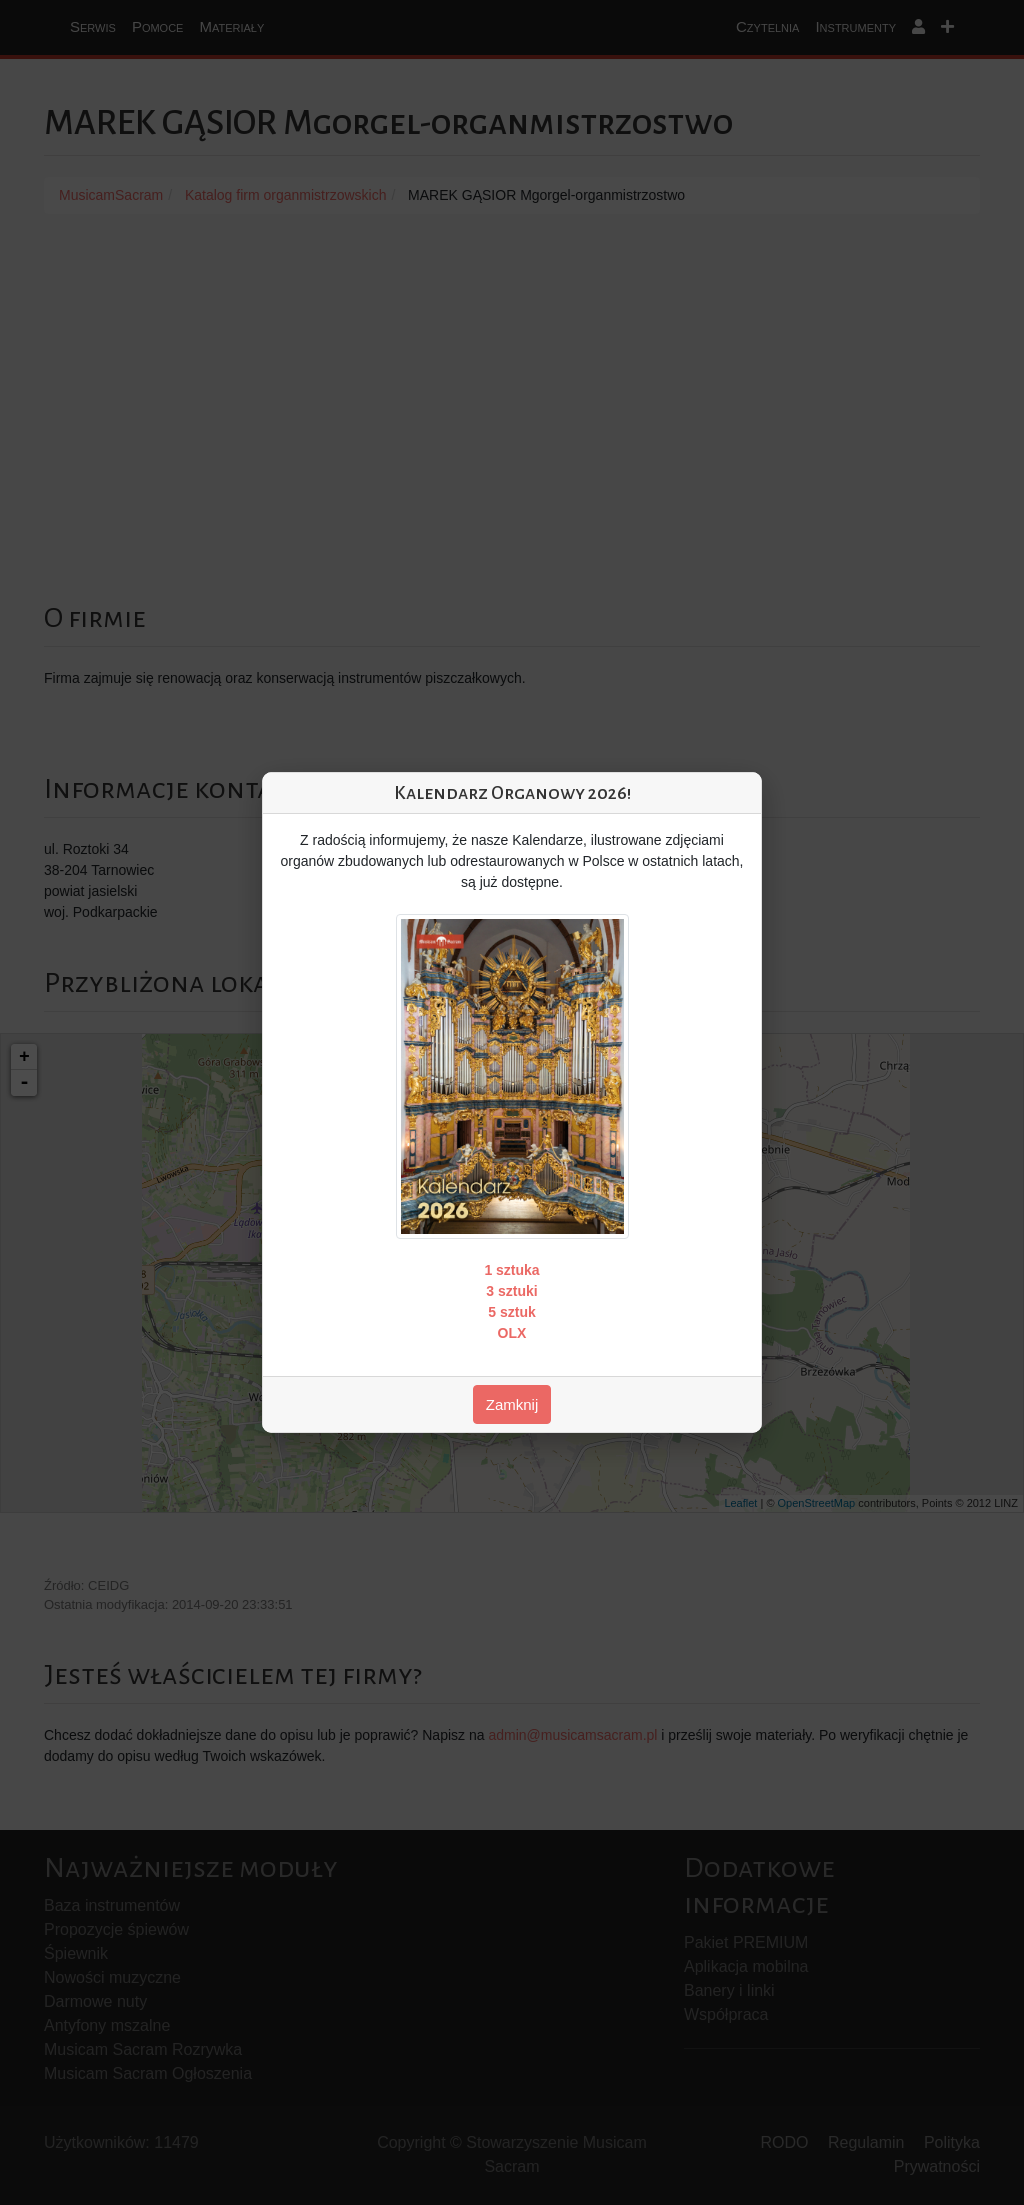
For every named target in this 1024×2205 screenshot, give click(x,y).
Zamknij (512, 1404)
